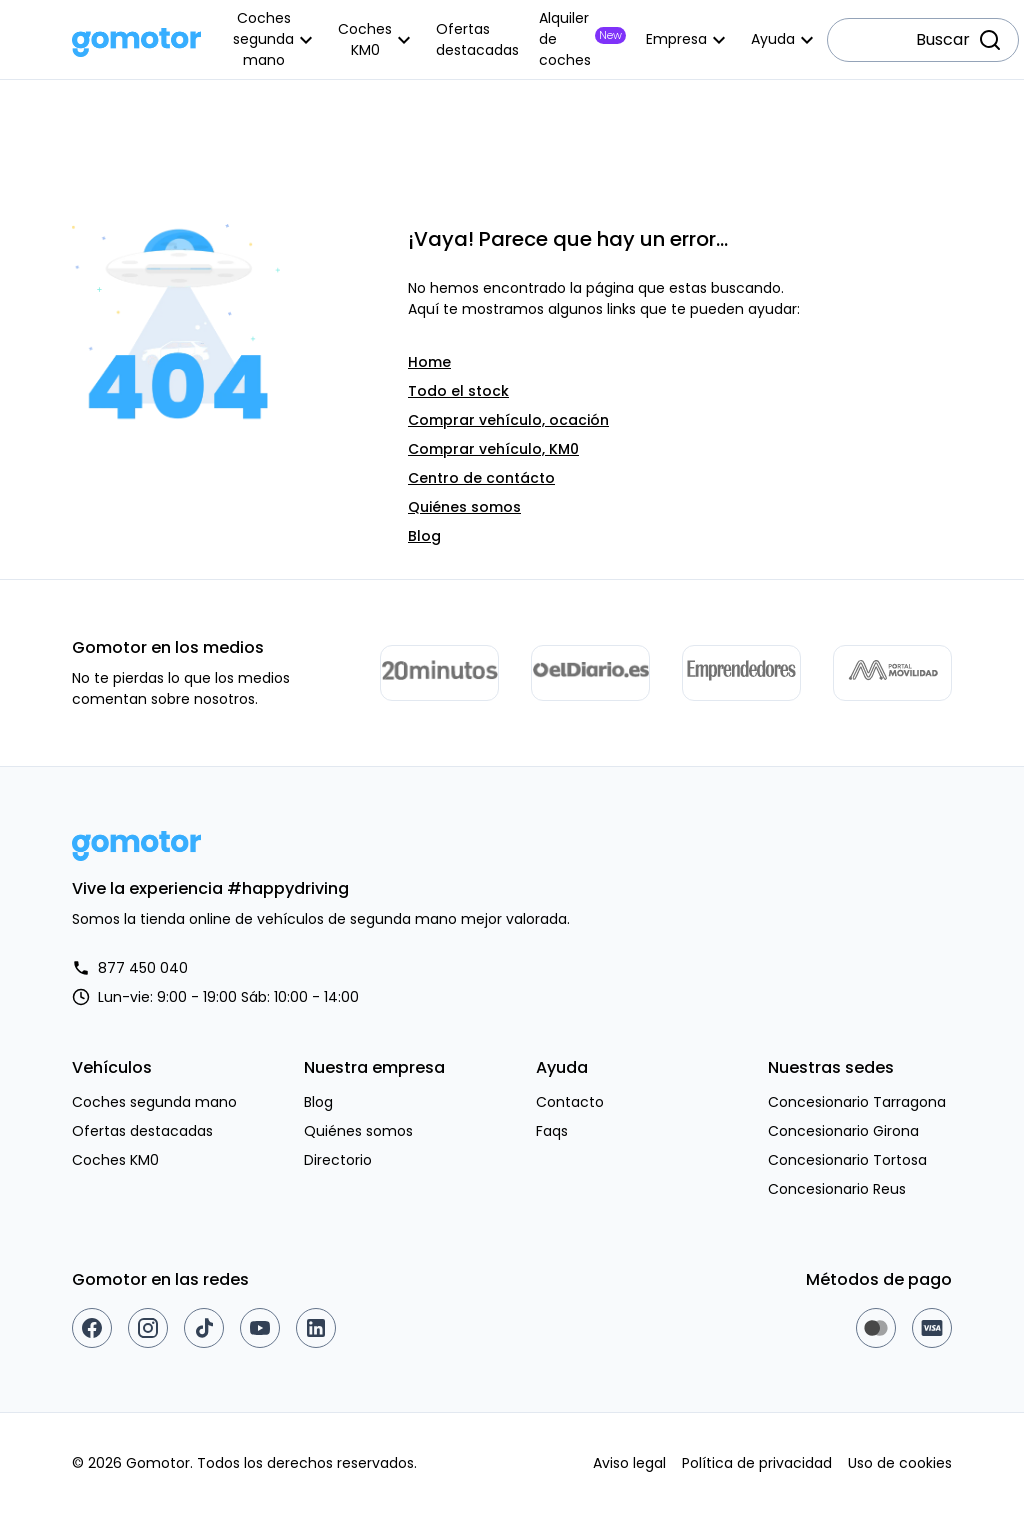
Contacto (570, 1102)
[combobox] (923, 40)
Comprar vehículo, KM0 (493, 449)
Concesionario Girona (843, 1131)
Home (429, 362)
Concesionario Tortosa (847, 1160)
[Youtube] (260, 1328)
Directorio (338, 1160)
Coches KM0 (115, 1160)
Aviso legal (629, 1463)
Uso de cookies (900, 1463)
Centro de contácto (481, 478)
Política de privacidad (757, 1463)
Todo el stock (458, 391)
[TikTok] (204, 1328)
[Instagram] (148, 1328)
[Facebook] (92, 1328)
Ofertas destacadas (142, 1131)
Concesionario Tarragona (857, 1102)
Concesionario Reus (837, 1189)
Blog (424, 536)
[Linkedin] (316, 1328)
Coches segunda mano (154, 1102)
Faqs (552, 1131)
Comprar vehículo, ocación (508, 420)
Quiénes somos (464, 507)
